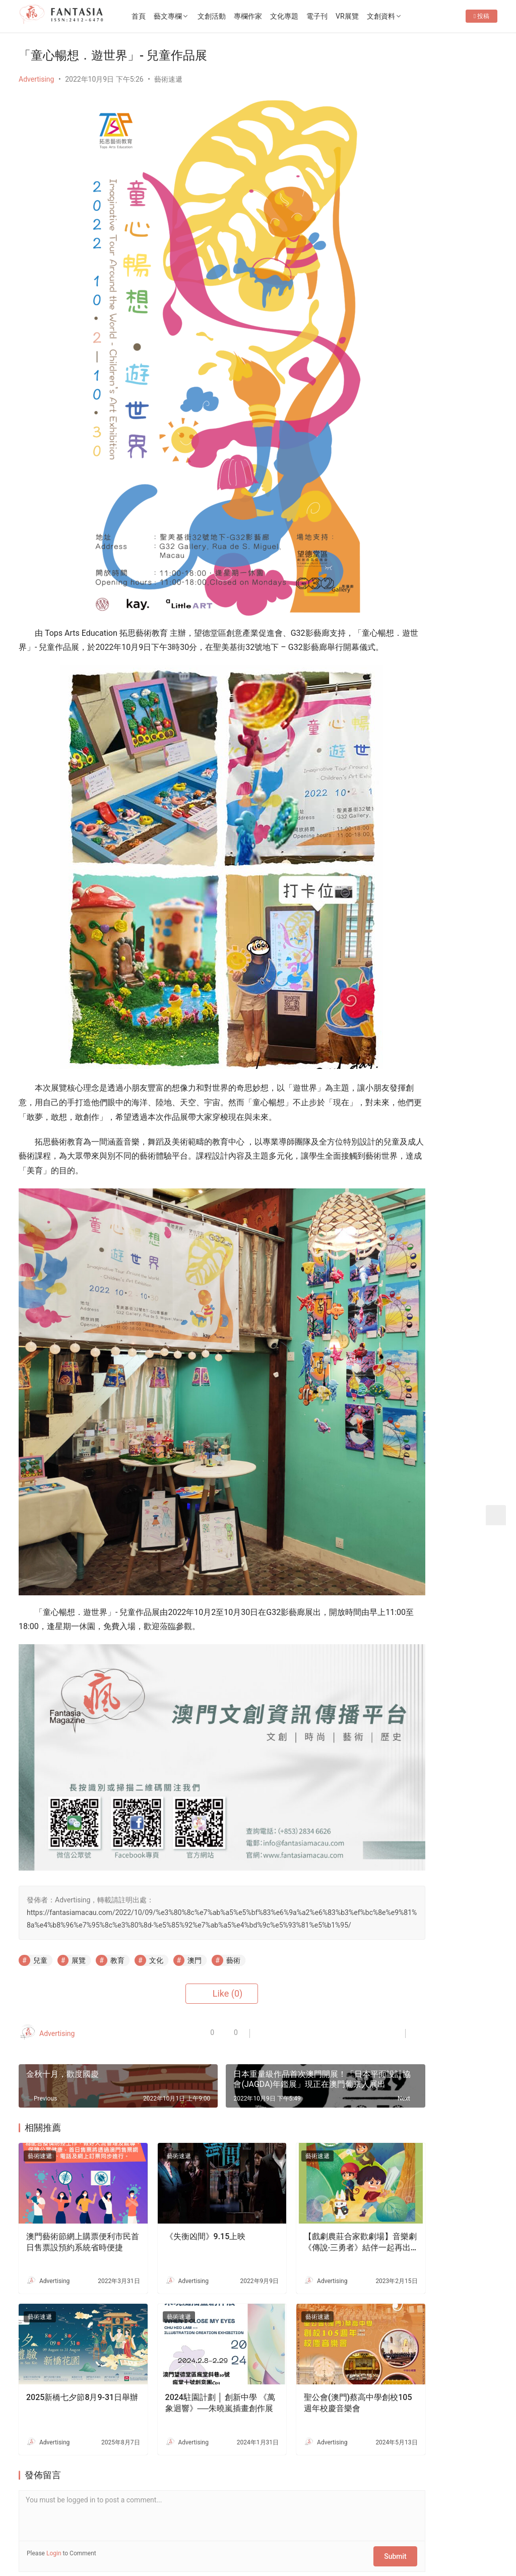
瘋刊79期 (400, 358)
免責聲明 (226, 2527)
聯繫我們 (102, 2527)
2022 (113, 2543)
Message (459, 209)
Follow (406, 209)
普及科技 (191, 2543)
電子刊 (344, 16)
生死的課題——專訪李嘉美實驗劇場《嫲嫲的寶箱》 (462, 1190)
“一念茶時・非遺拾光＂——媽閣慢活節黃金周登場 (460, 768)
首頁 (166, 16)
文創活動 (239, 16)
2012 (95, 2543)
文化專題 (311, 16)
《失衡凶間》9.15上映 (182, 2156)
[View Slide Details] (437, 470)
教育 (117, 1895)
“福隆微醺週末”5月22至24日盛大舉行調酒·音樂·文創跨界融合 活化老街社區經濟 (436, 271)
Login (53, 2459)
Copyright (63, 2543)
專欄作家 (275, 16)
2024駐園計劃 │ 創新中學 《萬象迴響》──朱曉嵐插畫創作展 (185, 2309)
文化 (156, 1895)
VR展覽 (374, 16)
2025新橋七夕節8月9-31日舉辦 (70, 2308)
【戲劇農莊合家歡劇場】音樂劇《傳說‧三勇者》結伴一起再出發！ (303, 2162)
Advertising (36, 79)
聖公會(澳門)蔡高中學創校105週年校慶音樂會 (301, 2308)
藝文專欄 (195, 16)
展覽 (79, 1895)
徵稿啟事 (143, 2527)
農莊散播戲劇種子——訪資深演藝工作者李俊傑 (462, 931)
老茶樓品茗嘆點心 (455, 1133)
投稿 (481, 48)
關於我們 (60, 2527)
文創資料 (408, 16)
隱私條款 (185, 2527)
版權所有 (33, 2543)
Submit (330, 2459)
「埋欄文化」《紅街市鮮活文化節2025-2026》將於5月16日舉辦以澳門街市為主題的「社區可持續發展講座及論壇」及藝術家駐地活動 (436, 319)
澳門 (194, 1895)
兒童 (40, 1895)
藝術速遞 (168, 79)
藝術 (233, 1895)
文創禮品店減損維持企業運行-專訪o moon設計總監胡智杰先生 (462, 1284)
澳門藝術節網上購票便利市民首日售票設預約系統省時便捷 (70, 2162)
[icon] (427, 2537)
